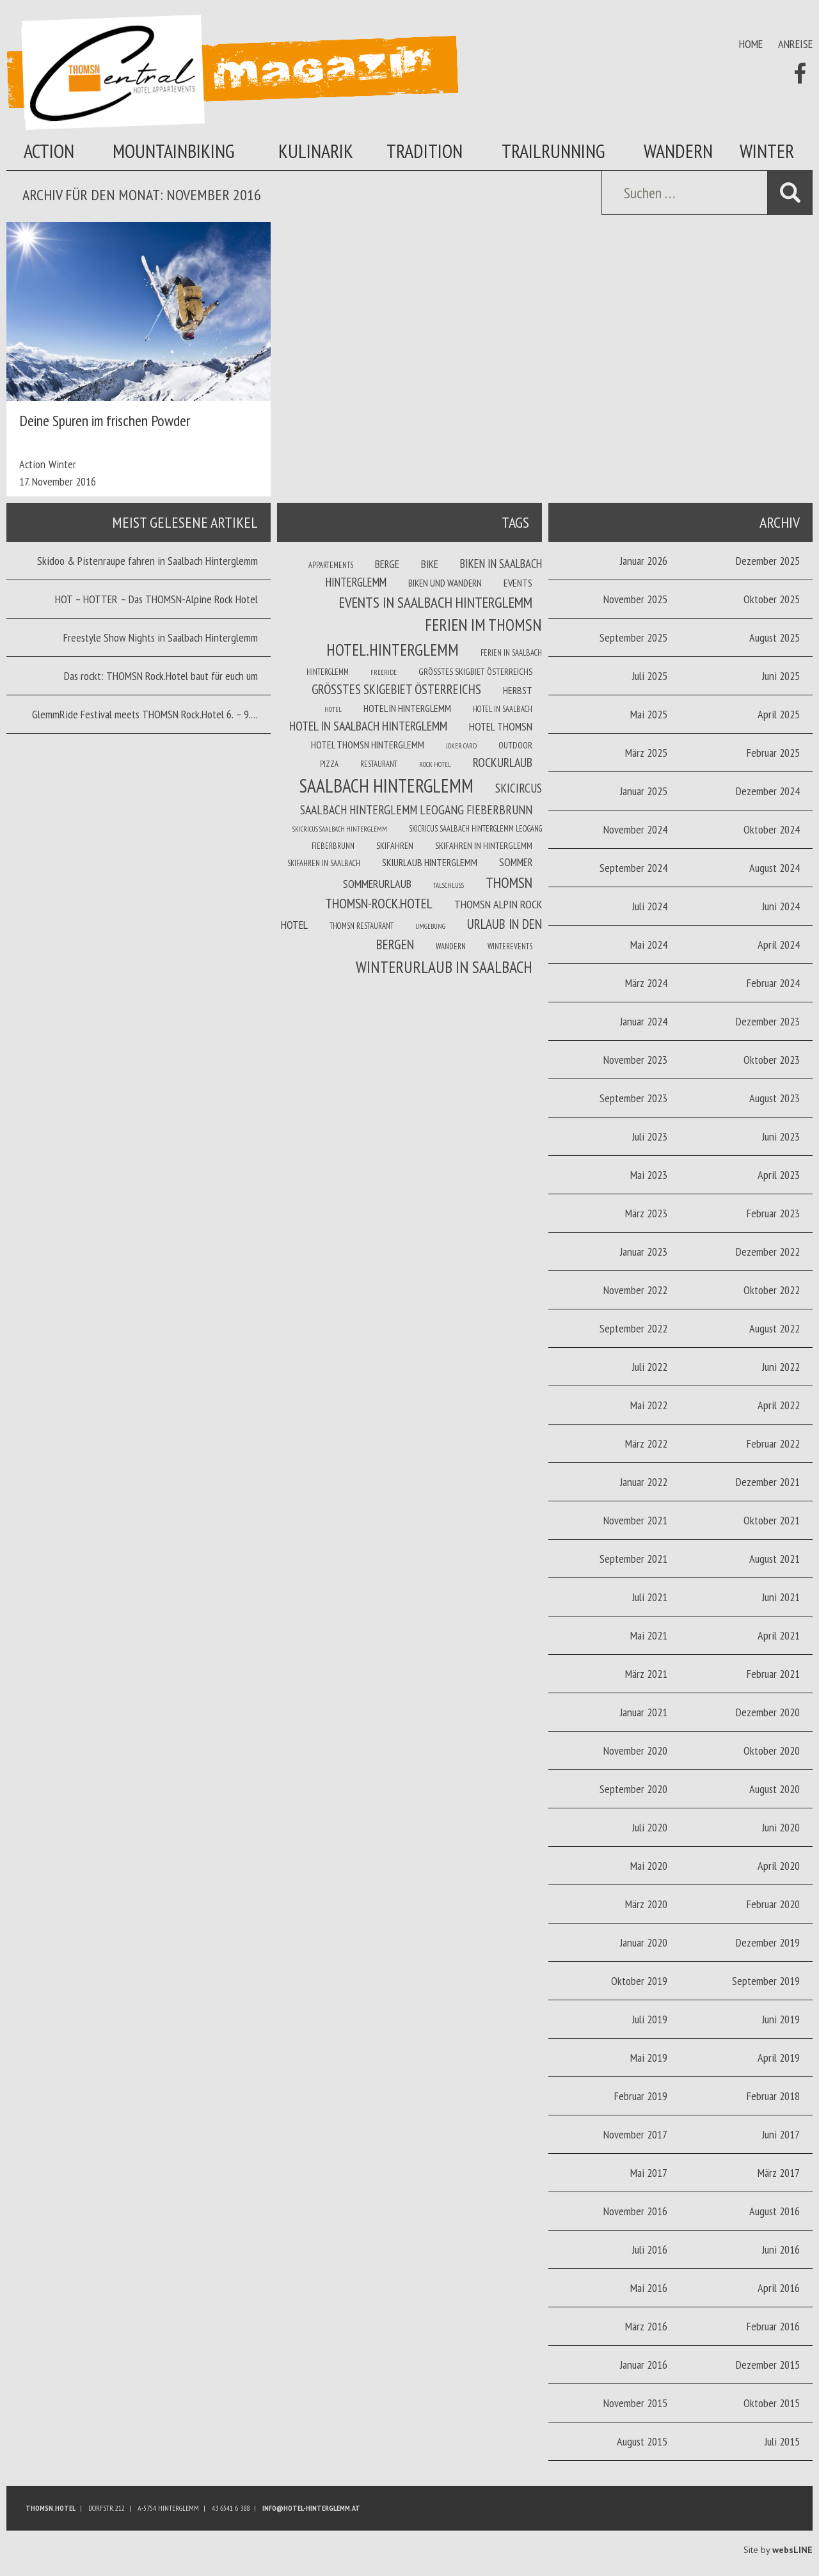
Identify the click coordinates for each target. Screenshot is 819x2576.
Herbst (517, 690)
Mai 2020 (648, 1865)
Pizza (329, 764)
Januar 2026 (643, 560)
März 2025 (646, 752)
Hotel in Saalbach (502, 709)
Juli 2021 (649, 1597)
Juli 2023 (649, 1136)
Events (518, 582)
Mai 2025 (648, 714)
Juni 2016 (781, 2249)
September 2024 (633, 867)
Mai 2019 (648, 2057)
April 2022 (779, 1405)
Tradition (424, 150)
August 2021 (774, 1558)
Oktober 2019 (639, 1980)
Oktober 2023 (771, 1059)
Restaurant (378, 764)
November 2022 (635, 1290)
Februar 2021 (773, 1673)
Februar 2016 (773, 2326)
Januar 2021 (643, 1712)
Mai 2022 (648, 1405)
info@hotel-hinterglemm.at (311, 2508)
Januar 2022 (643, 1481)
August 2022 (774, 1328)
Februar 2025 (773, 752)
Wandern (678, 150)
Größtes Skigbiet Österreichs (475, 671)
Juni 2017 (781, 2134)
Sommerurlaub (377, 883)
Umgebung (430, 926)
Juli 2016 (649, 2249)
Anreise (795, 43)
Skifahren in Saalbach (323, 863)
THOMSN (509, 882)
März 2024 (646, 983)
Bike (429, 564)
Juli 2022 (649, 1366)
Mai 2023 (648, 1174)
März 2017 (779, 2172)
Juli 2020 (649, 1827)
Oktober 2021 (771, 1520)
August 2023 (774, 1098)
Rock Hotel (435, 764)
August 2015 (642, 2441)
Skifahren (394, 845)
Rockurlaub (502, 762)
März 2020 (646, 1904)
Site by (778, 2550)
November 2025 (635, 599)
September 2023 (633, 1098)
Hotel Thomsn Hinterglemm (367, 744)
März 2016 (646, 2326)
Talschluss (448, 885)
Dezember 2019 (768, 1942)
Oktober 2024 (771, 829)
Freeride (383, 672)
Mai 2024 (648, 944)
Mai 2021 (648, 1635)
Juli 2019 (649, 2019)
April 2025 (779, 714)
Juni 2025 (781, 675)
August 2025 (774, 637)
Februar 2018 (773, 2096)
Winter (767, 150)
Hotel (333, 709)
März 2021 (646, 1673)
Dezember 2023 (768, 1021)
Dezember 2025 (768, 560)
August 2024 (774, 867)
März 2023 (646, 1213)
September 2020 (633, 1789)
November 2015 (635, 2403)
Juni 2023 (781, 1136)
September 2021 (633, 1558)
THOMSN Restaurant (362, 926)
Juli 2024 (649, 906)
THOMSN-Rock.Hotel (379, 903)
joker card (461, 745)
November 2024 (635, 829)
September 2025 (633, 637)
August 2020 (774, 1789)
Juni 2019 (781, 2019)
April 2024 (779, 944)
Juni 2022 (781, 1366)
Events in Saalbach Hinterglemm (435, 602)
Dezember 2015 (768, 2364)
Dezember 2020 (768, 1712)
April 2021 (779, 1635)
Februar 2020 (773, 1904)
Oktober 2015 (771, 2403)
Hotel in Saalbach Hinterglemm (368, 726)
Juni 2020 (781, 1827)
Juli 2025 (649, 675)
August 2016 (774, 2211)
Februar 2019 (640, 2096)
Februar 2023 (773, 1213)
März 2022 (646, 1443)
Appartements (330, 565)
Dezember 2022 (768, 1251)
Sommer (515, 862)
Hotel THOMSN (500, 727)
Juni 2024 (781, 906)
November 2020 (635, 1750)
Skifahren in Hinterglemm (483, 845)
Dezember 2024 (768, 791)
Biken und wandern (445, 582)
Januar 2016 (643, 2364)
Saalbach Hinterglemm (386, 785)
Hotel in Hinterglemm (407, 708)
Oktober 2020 (771, 1750)
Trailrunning (553, 150)
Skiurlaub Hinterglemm (429, 862)
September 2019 (766, 1980)
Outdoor (515, 745)
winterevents (510, 946)
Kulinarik (315, 150)
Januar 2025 (643, 791)
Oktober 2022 (771, 1290)
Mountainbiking (174, 150)
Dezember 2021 (768, 1481)
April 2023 (779, 1174)
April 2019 (779, 2057)
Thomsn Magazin (232, 72)
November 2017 (635, 2134)
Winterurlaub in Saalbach (444, 966)
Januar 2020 (643, 1942)
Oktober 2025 (771, 599)
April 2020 (779, 1865)
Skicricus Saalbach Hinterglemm (339, 829)
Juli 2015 (782, 2441)
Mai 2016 (648, 2287)
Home (751, 43)
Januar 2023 (643, 1251)
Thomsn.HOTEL (51, 2508)
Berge (387, 564)
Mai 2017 (648, 2172)
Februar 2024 (773, 983)
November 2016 (635, 2211)
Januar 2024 (643, 1021)
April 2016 (779, 2287)
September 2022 (633, 1328)
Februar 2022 (773, 1443)
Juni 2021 (781, 1597)
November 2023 (635, 1059)
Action (49, 150)
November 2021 (635, 1520)
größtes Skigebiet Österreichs (396, 689)
